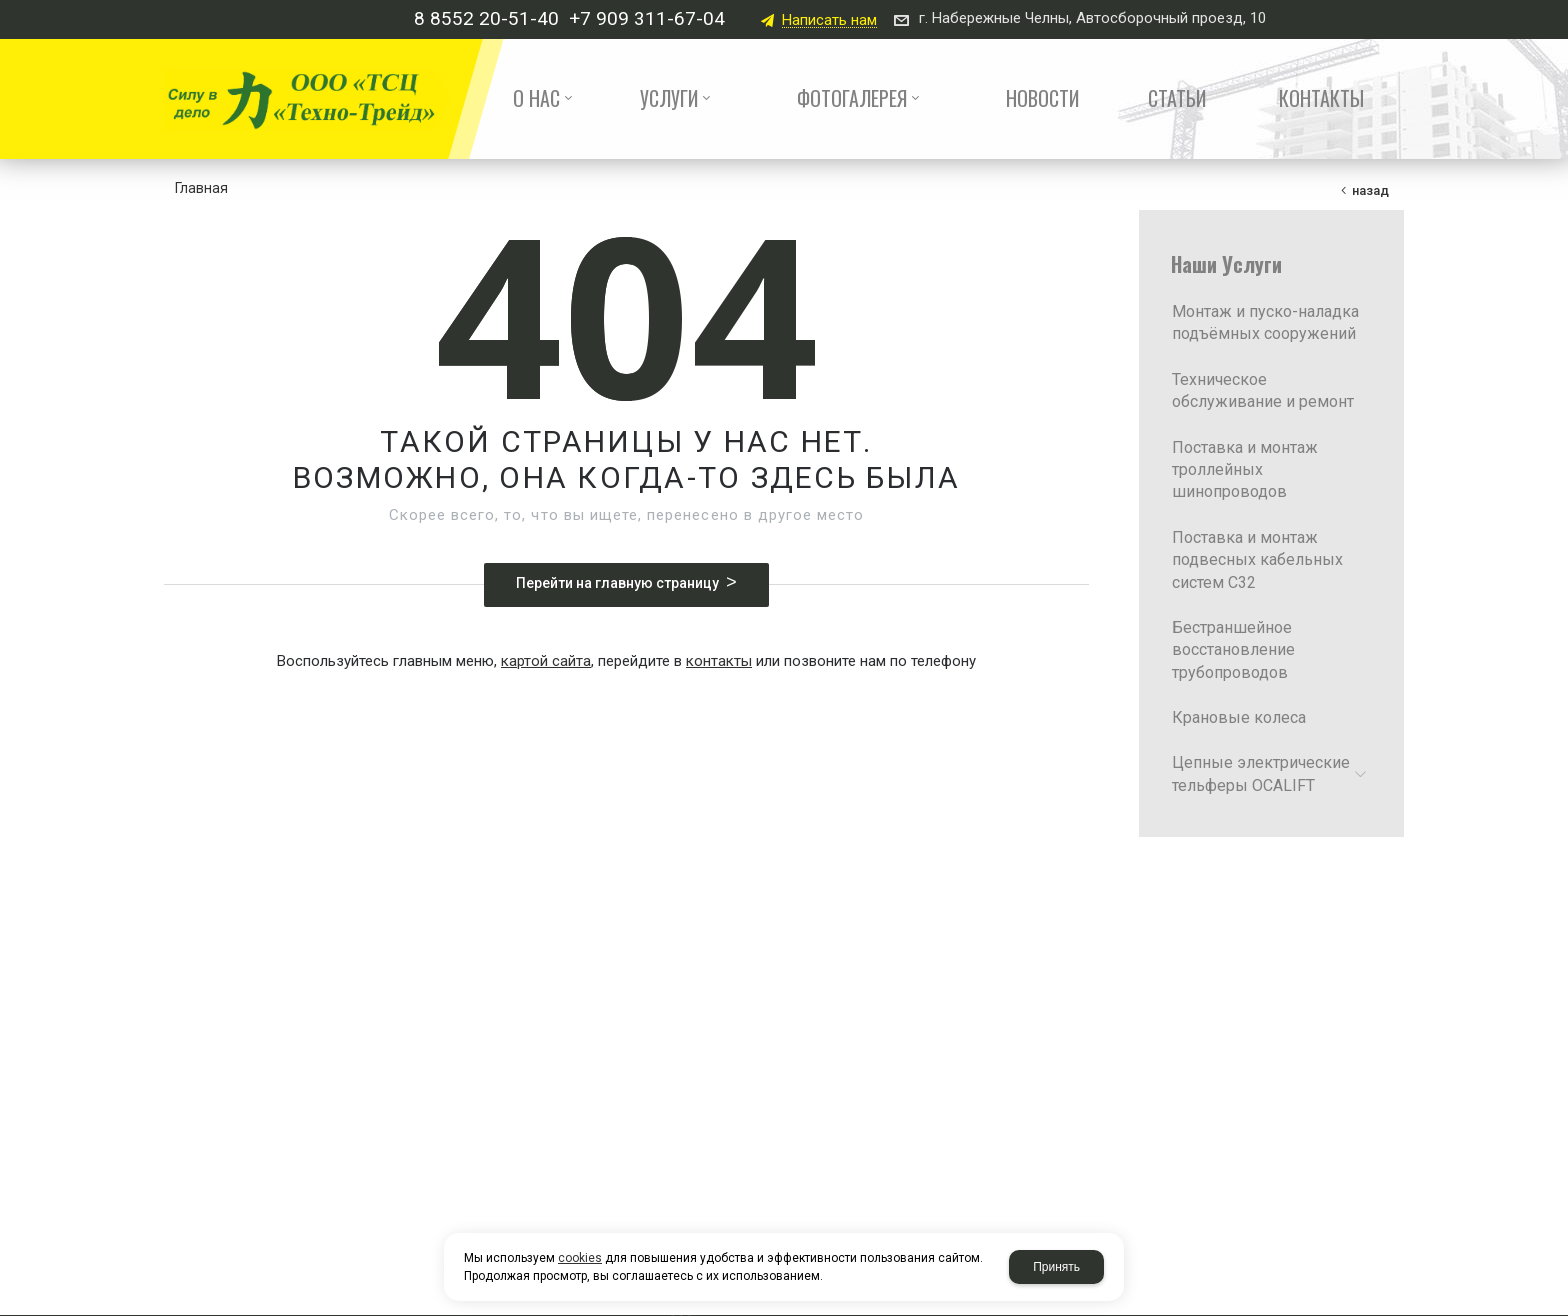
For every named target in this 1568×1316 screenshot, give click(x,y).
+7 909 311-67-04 (647, 18)
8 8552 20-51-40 (486, 18)
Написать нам (829, 20)
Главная (201, 188)
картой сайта (546, 661)
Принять (1056, 1267)
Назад (1370, 190)
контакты (719, 661)
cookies (580, 1258)
